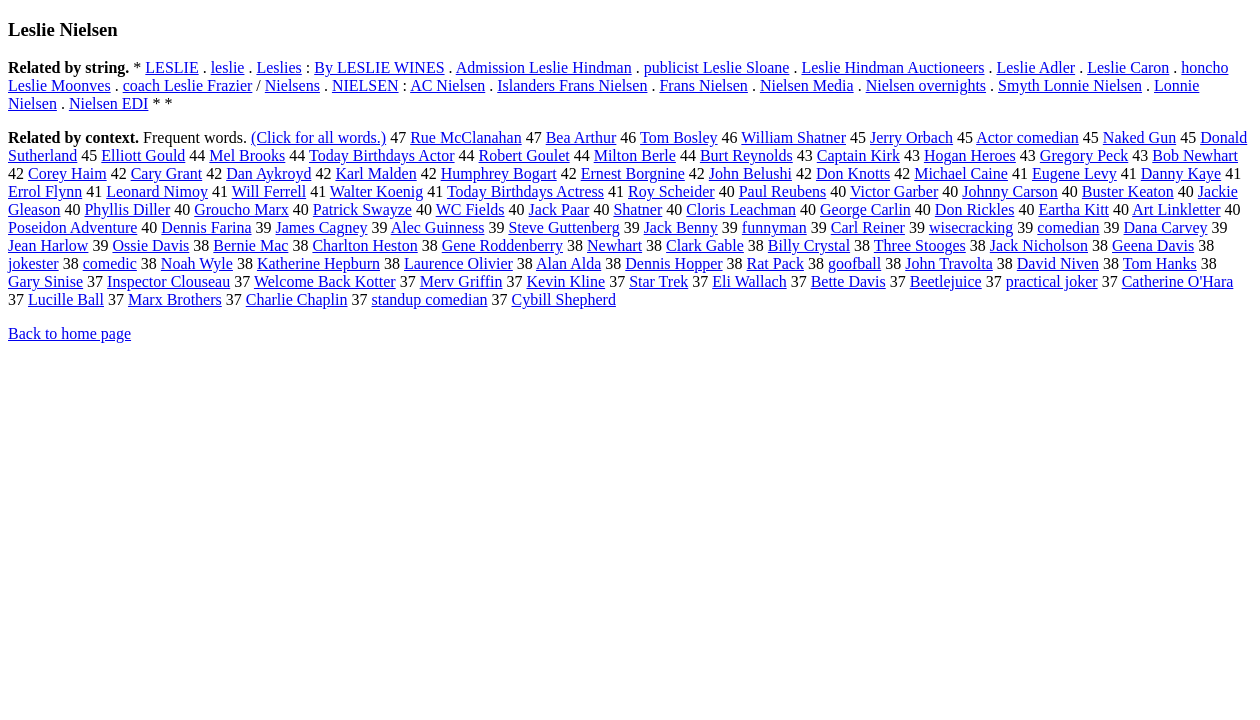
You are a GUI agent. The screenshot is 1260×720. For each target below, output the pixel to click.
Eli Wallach (749, 281)
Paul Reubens (783, 191)
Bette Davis (848, 281)
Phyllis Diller (127, 209)
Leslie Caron (1128, 67)
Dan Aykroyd (268, 173)
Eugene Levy (1074, 173)
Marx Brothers (175, 299)
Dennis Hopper (673, 263)
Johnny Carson (1010, 191)
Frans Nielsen (703, 85)
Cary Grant (167, 173)
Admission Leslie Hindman (544, 67)
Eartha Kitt (1073, 209)
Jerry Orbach (911, 137)
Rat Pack (775, 263)
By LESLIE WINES (379, 67)
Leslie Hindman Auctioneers (892, 67)
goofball (854, 263)
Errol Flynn (45, 191)
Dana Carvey (1166, 227)
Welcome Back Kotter (325, 281)
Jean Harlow (48, 245)
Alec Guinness (438, 227)
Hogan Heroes (970, 155)
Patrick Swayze (362, 209)
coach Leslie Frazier (188, 85)
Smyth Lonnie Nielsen (1070, 85)
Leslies (278, 67)
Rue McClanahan (466, 137)
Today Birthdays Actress (525, 191)
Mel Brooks (247, 155)
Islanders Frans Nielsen (572, 85)
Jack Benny (681, 227)
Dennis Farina (206, 227)
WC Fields (470, 209)
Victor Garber (894, 191)
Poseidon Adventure (72, 227)
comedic (110, 263)
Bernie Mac (250, 245)
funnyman (774, 227)
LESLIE (171, 67)
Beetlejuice (946, 281)
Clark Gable (705, 245)
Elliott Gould (143, 155)
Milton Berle (635, 155)
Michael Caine (961, 173)
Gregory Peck (1084, 155)
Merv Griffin (461, 281)
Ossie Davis (150, 245)
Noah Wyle (197, 263)
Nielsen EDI (109, 103)
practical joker (1052, 281)
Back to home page (69, 333)
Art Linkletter (1176, 209)
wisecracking (971, 227)
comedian (1068, 227)
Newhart (614, 245)
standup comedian (430, 299)
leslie (228, 67)
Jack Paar (559, 209)
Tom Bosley (679, 137)
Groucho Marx (241, 209)
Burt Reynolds (746, 155)
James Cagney (322, 227)
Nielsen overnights (926, 85)
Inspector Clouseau (168, 281)
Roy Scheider (671, 191)
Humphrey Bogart (499, 173)
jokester (33, 263)
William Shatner (793, 137)
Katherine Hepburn (318, 263)
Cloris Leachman (741, 209)
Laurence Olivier (458, 263)
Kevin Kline (565, 281)
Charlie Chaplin (297, 299)
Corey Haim (67, 173)
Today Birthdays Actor (382, 155)
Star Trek (658, 281)
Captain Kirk (858, 155)
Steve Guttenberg (563, 227)
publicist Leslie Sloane (717, 67)
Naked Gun (1139, 137)
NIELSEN (365, 85)
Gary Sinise (45, 281)
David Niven (1058, 263)
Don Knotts (853, 173)
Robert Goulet (524, 155)
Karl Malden (375, 173)
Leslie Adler (1035, 67)
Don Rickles (975, 209)
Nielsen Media (807, 85)
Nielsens (292, 85)
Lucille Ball (66, 299)
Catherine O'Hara (1178, 281)
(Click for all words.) (318, 137)
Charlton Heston (364, 245)
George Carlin (865, 209)
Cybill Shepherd (563, 299)
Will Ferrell (269, 191)
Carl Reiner (868, 227)
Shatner (637, 209)
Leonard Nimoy (157, 191)
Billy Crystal (809, 245)
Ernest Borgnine (633, 173)
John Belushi (750, 173)
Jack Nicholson (1039, 245)
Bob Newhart (1195, 155)
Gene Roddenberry (502, 245)
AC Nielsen (447, 85)
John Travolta (949, 263)
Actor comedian (1027, 137)
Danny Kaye (1181, 173)
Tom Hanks (1160, 263)
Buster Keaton (1128, 191)
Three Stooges (920, 245)
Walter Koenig (376, 191)
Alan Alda (568, 263)
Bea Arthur (581, 137)
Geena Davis (1153, 245)
